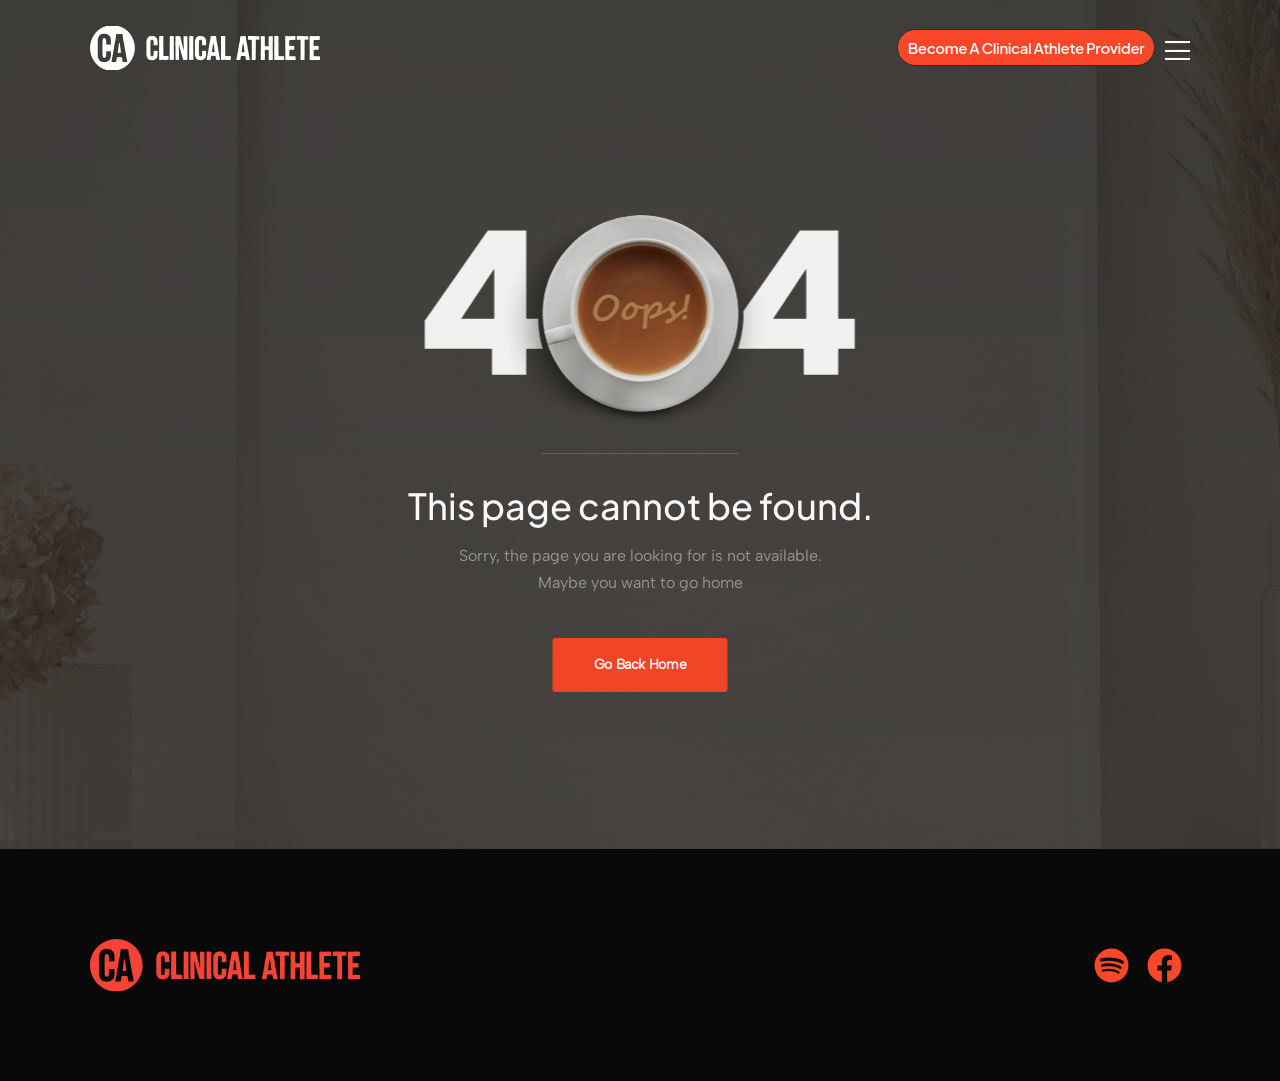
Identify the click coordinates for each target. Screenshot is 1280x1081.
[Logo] (205, 48)
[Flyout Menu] (1177, 50)
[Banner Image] (640, 665)
